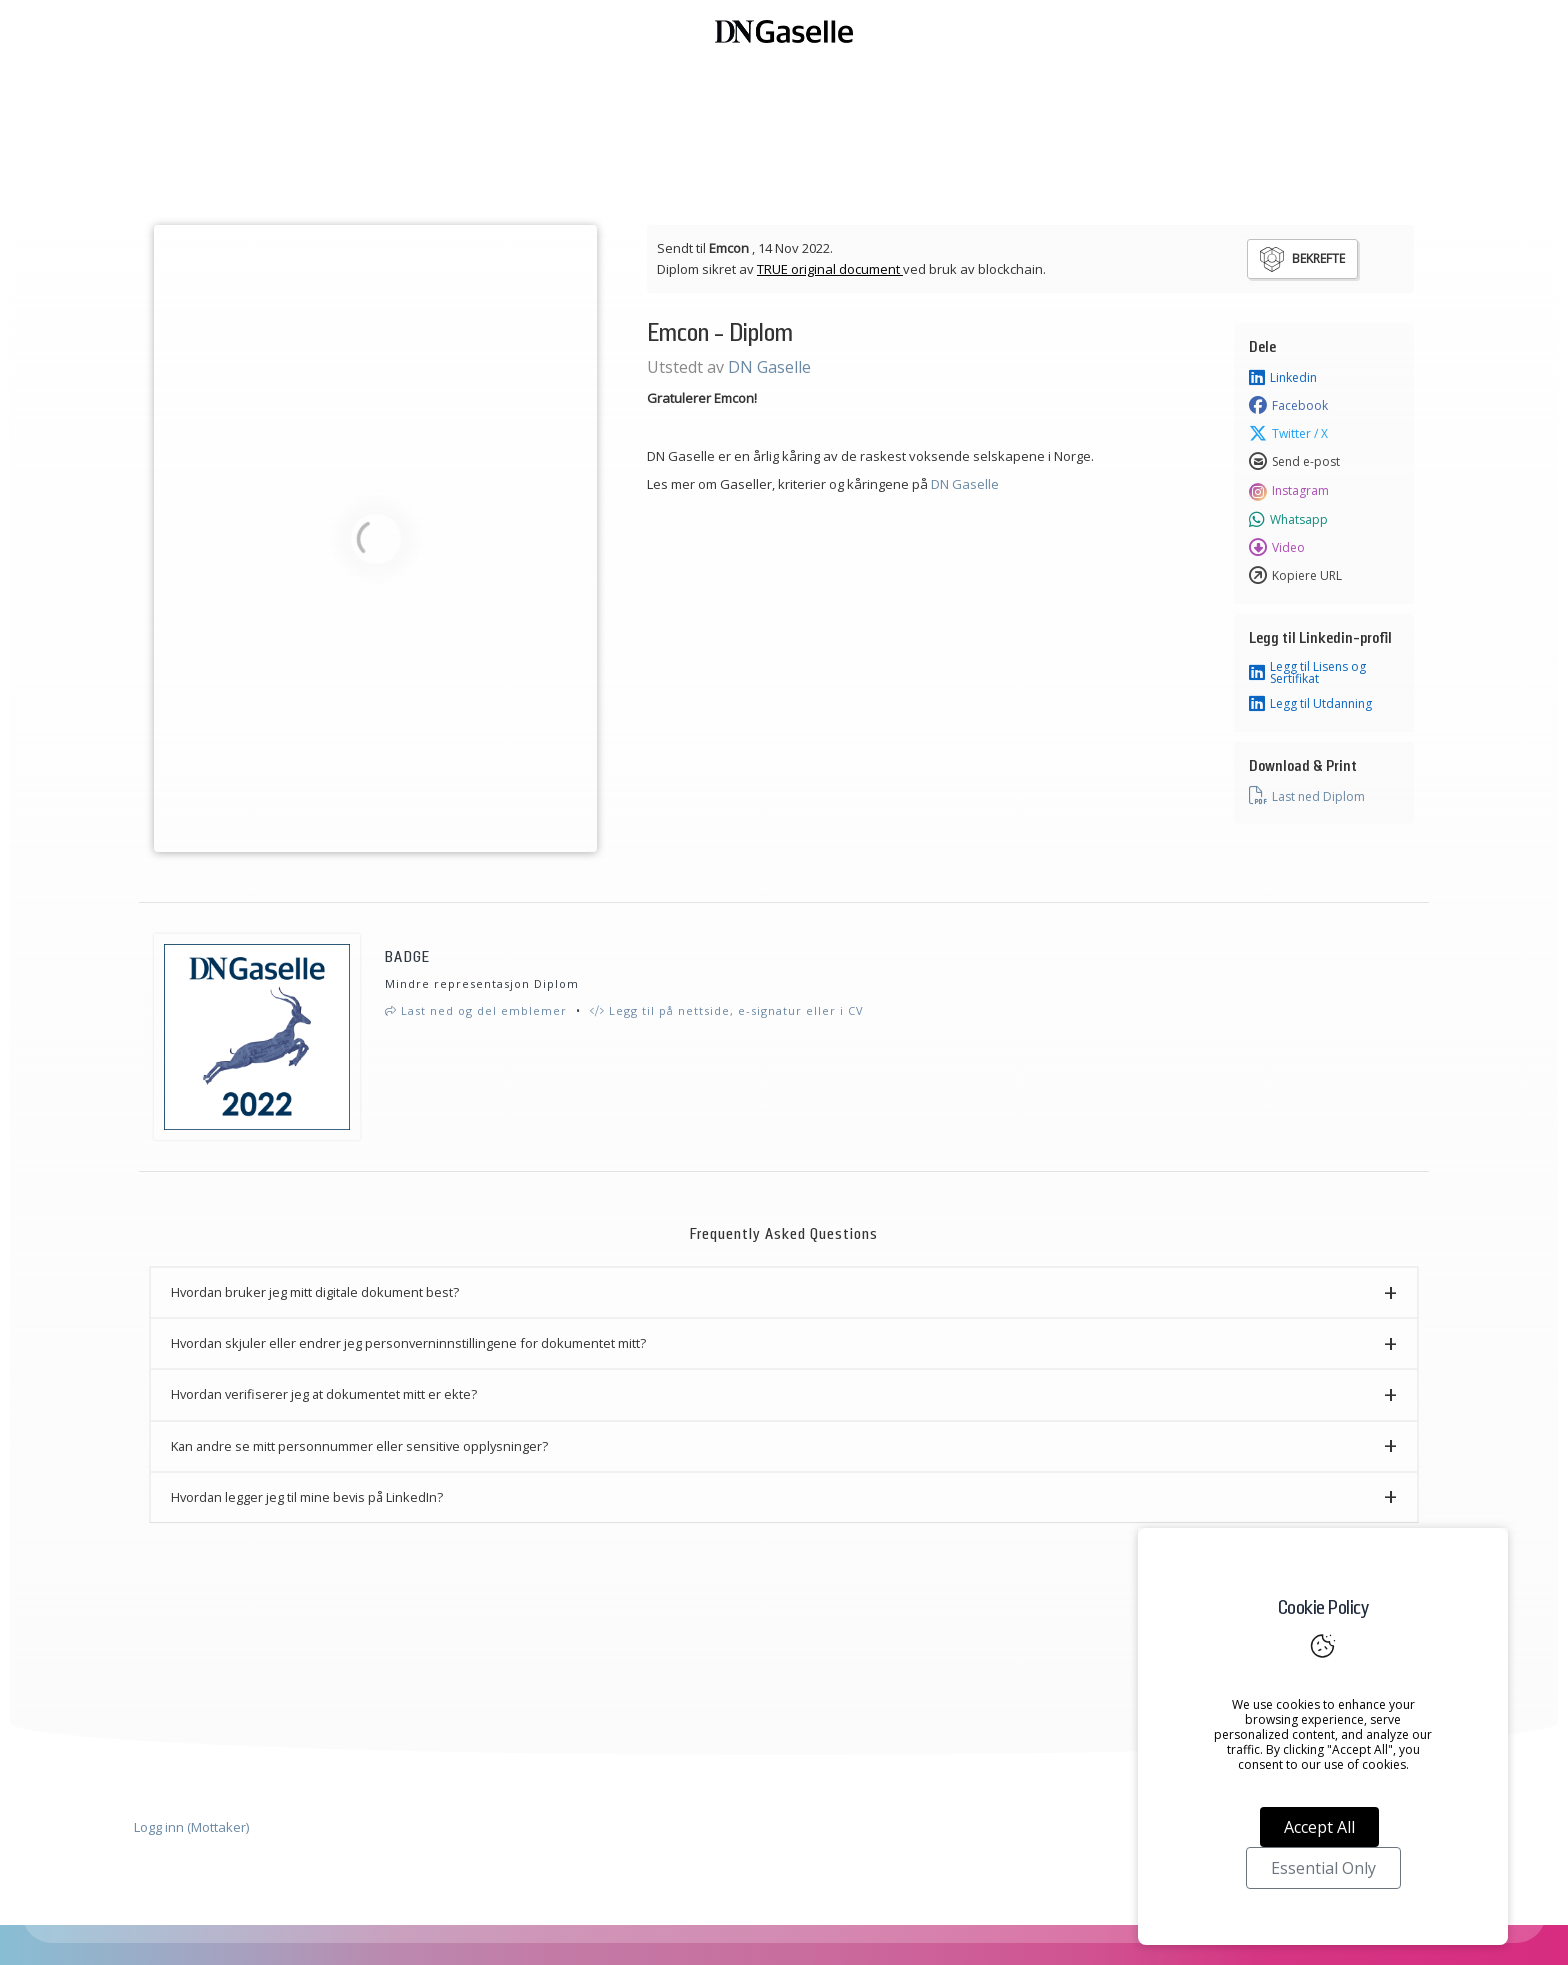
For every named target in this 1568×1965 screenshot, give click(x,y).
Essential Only (1323, 1868)
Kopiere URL (1295, 576)
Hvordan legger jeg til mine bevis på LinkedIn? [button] (307, 1497)
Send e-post (1294, 462)
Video (1277, 548)
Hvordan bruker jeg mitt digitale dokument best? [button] (315, 1292)
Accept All (1319, 1827)
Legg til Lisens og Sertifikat (1307, 673)
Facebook (1288, 406)
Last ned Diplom (1307, 796)
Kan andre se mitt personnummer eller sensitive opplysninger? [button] (359, 1446)
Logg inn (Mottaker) (191, 1827)
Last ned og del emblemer (476, 1010)
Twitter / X (1288, 434)
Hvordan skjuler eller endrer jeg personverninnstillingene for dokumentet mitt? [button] (408, 1343)
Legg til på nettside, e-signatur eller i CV (727, 1010)
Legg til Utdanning (1310, 704)
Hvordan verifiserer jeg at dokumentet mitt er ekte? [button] (324, 1394)
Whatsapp (1288, 520)
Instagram (1289, 491)
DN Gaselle (769, 367)
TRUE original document (830, 269)
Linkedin (1283, 378)
